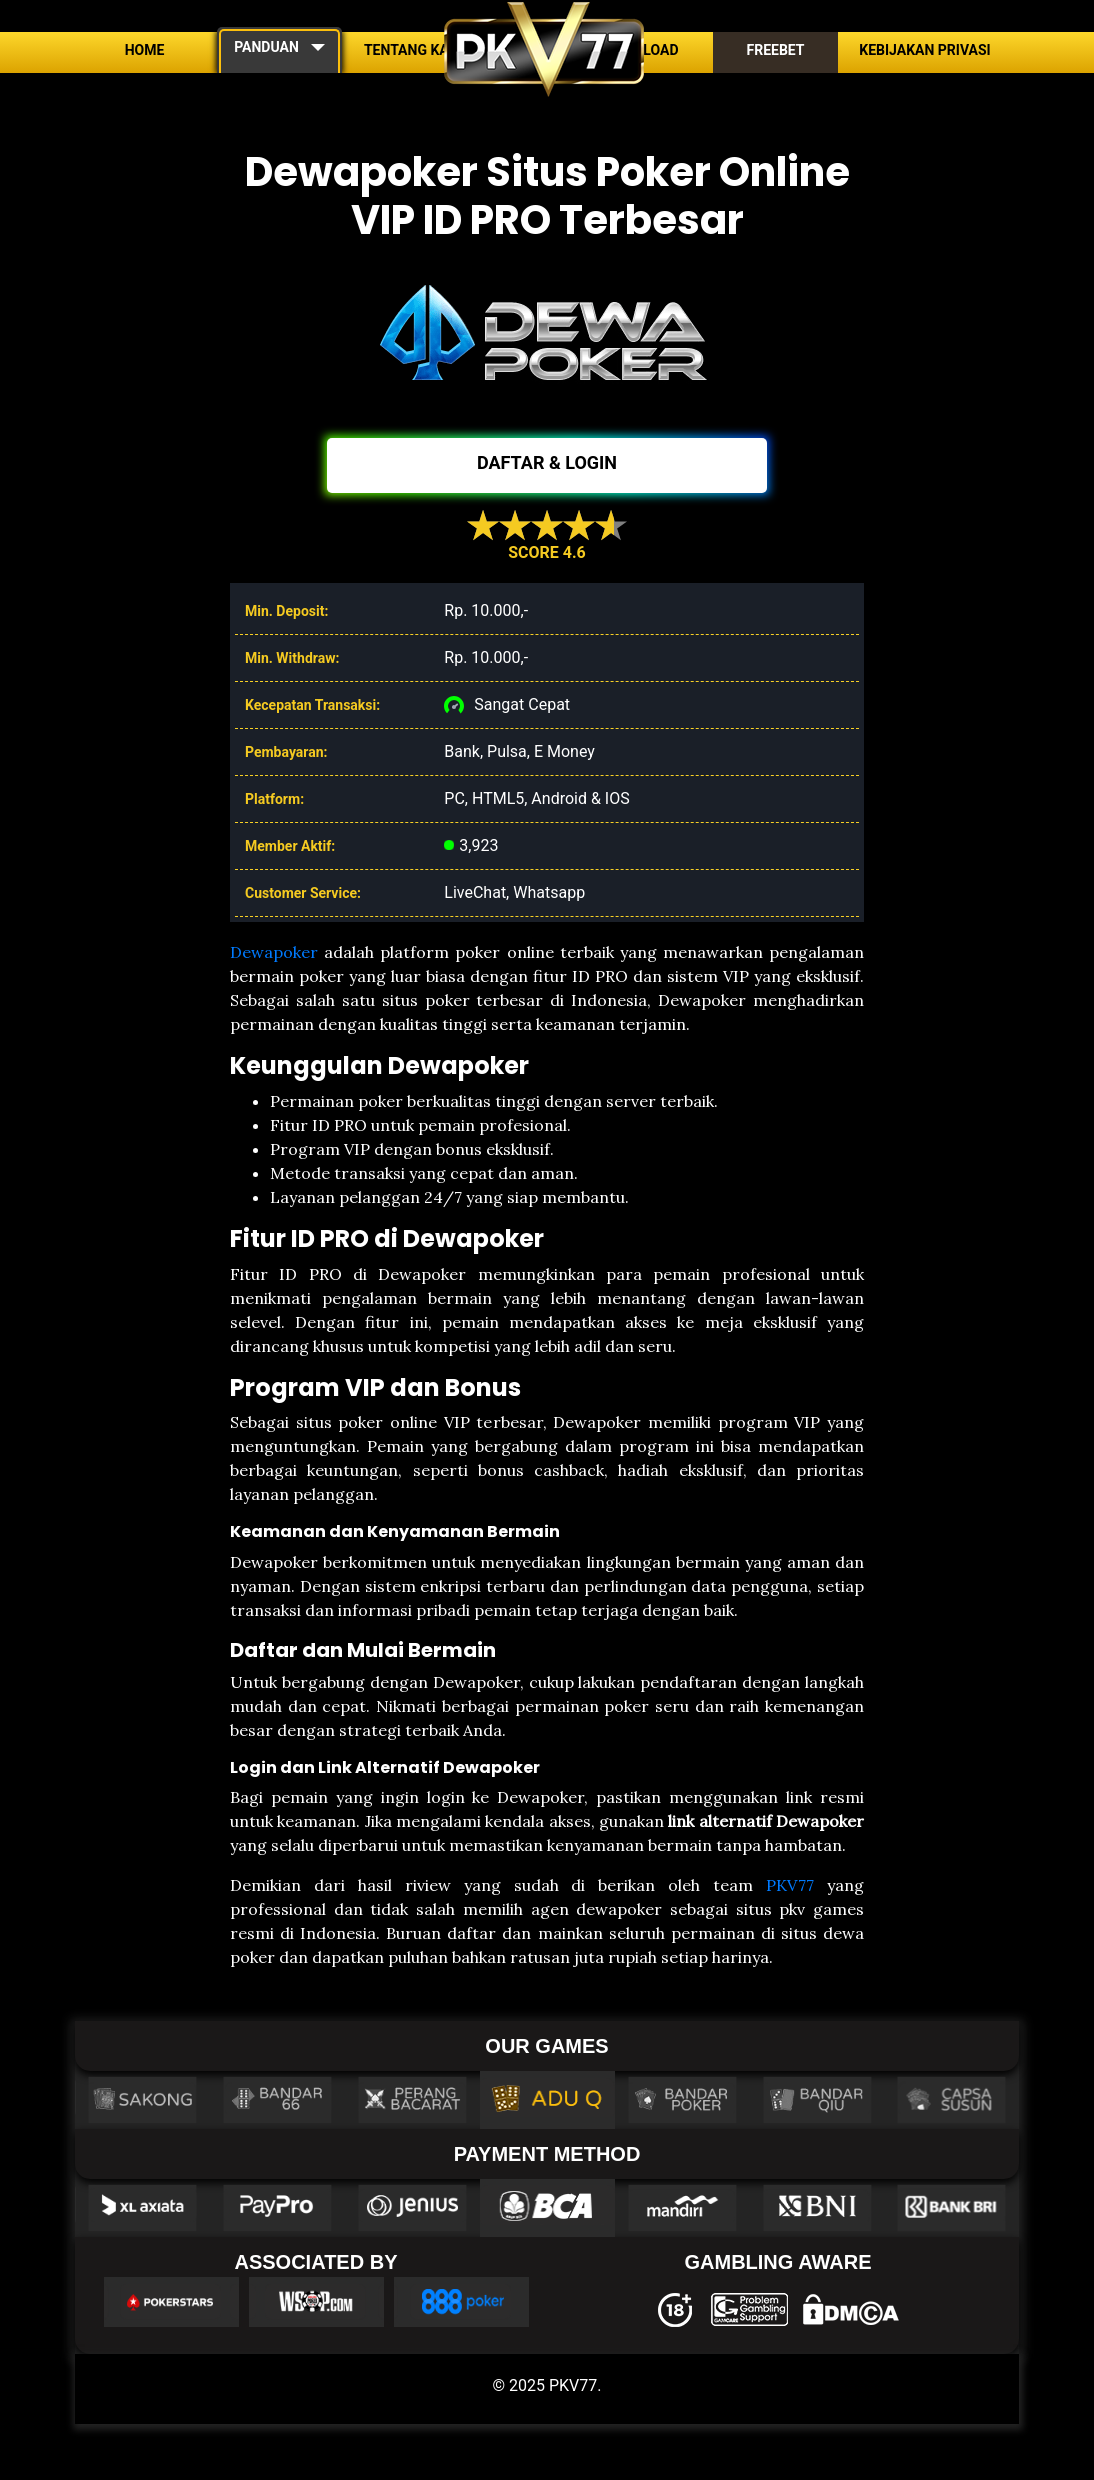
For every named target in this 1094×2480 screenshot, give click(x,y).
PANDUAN (266, 47)
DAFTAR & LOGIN (547, 462)
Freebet (775, 50)
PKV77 (790, 1885)
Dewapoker (274, 952)
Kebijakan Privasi (924, 50)
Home (145, 50)
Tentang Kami (414, 50)
